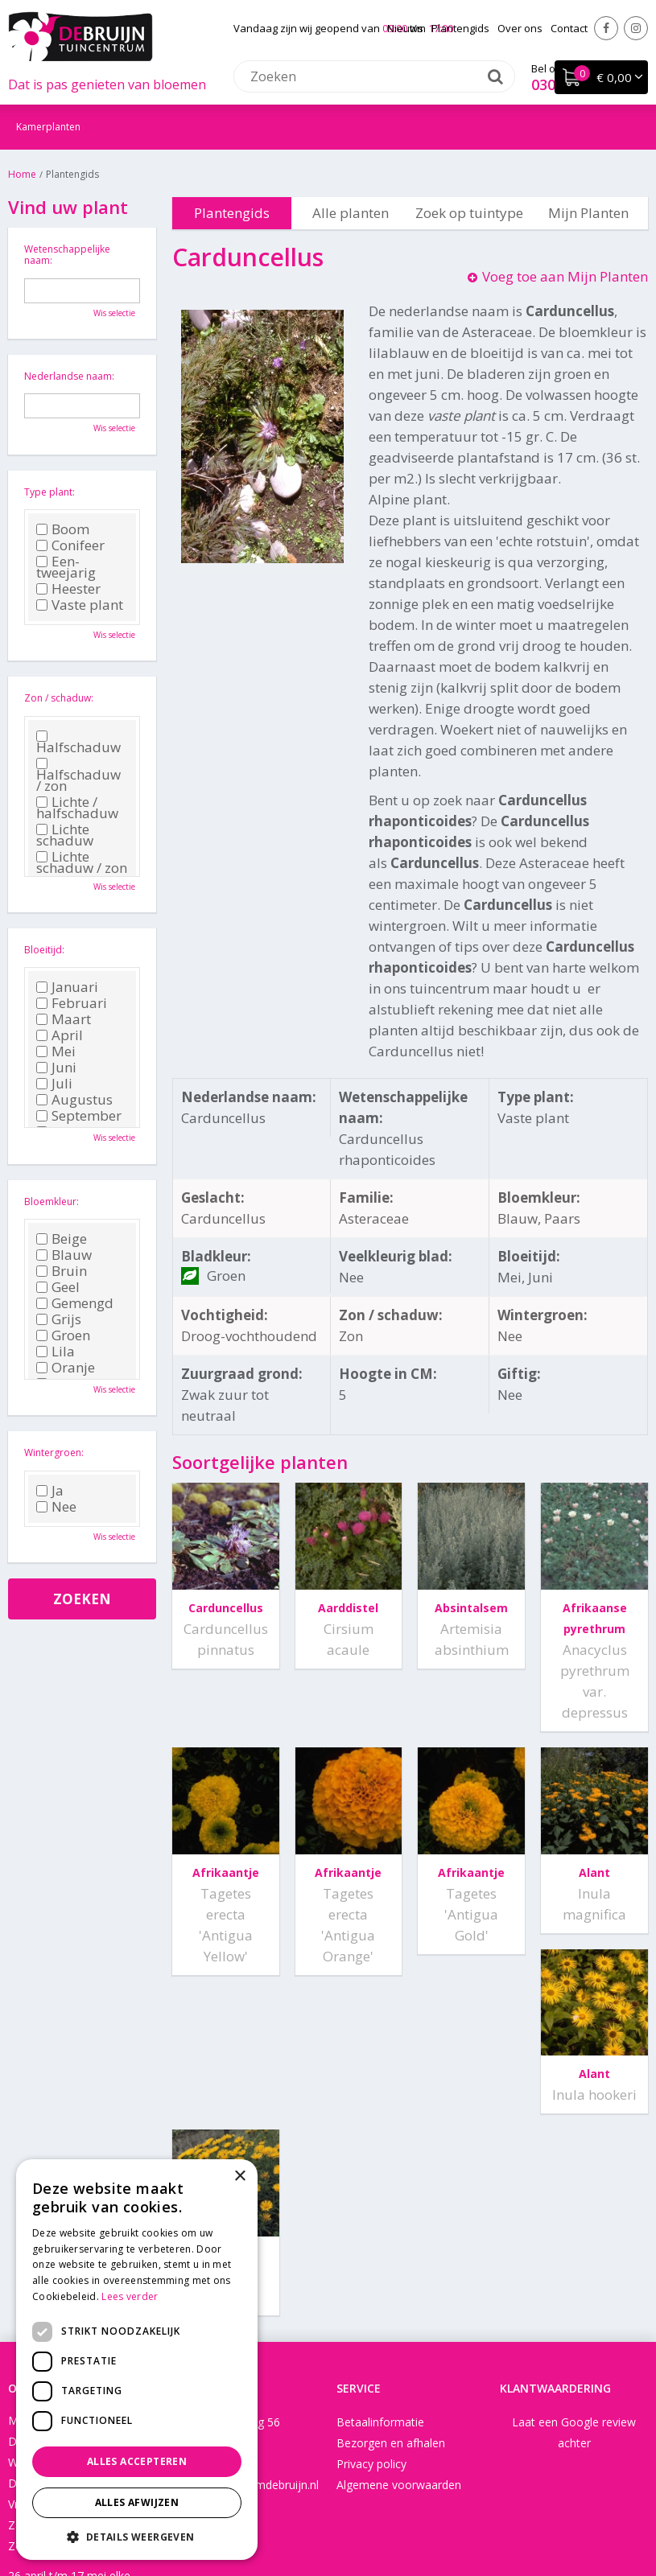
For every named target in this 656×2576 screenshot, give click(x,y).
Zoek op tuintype (469, 213)
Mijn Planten (588, 213)
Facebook (606, 28)
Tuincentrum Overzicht (496, 2515)
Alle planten (350, 213)
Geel (58, 1287)
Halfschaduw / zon (78, 775)
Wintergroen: (54, 1452)
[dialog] (137, 2359)
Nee (56, 1506)
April (59, 1035)
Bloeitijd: (44, 950)
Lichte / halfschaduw (77, 807)
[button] (136, 2536)
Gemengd (74, 1303)
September (79, 1115)
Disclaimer (399, 2515)
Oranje (65, 1367)
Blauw (64, 1255)
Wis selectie (114, 313)
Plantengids (232, 213)
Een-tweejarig (66, 567)
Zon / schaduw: (58, 698)
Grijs (58, 1319)
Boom (62, 529)
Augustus (74, 1099)
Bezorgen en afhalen (390, 2303)
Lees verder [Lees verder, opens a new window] (129, 2296)
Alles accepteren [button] (137, 2461)
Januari (67, 987)
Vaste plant (79, 605)
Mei (56, 1051)
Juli (54, 1083)
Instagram (636, 28)
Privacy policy (371, 2324)
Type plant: (49, 492)
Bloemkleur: (51, 1201)
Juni (56, 1067)
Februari (71, 1003)
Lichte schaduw (64, 835)
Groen (63, 1335)
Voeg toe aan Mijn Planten (565, 276)
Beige (61, 1239)
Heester (68, 589)
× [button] (239, 2177)
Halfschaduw (78, 741)
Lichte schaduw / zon (81, 862)
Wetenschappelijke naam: (67, 254)
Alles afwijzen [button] (137, 2502)
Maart (63, 1019)
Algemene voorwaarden (398, 2345)
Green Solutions (319, 2515)
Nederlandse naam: (69, 376)
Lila (55, 1351)
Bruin (61, 1271)
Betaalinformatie (380, 2282)
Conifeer (70, 545)
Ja (50, 1490)
